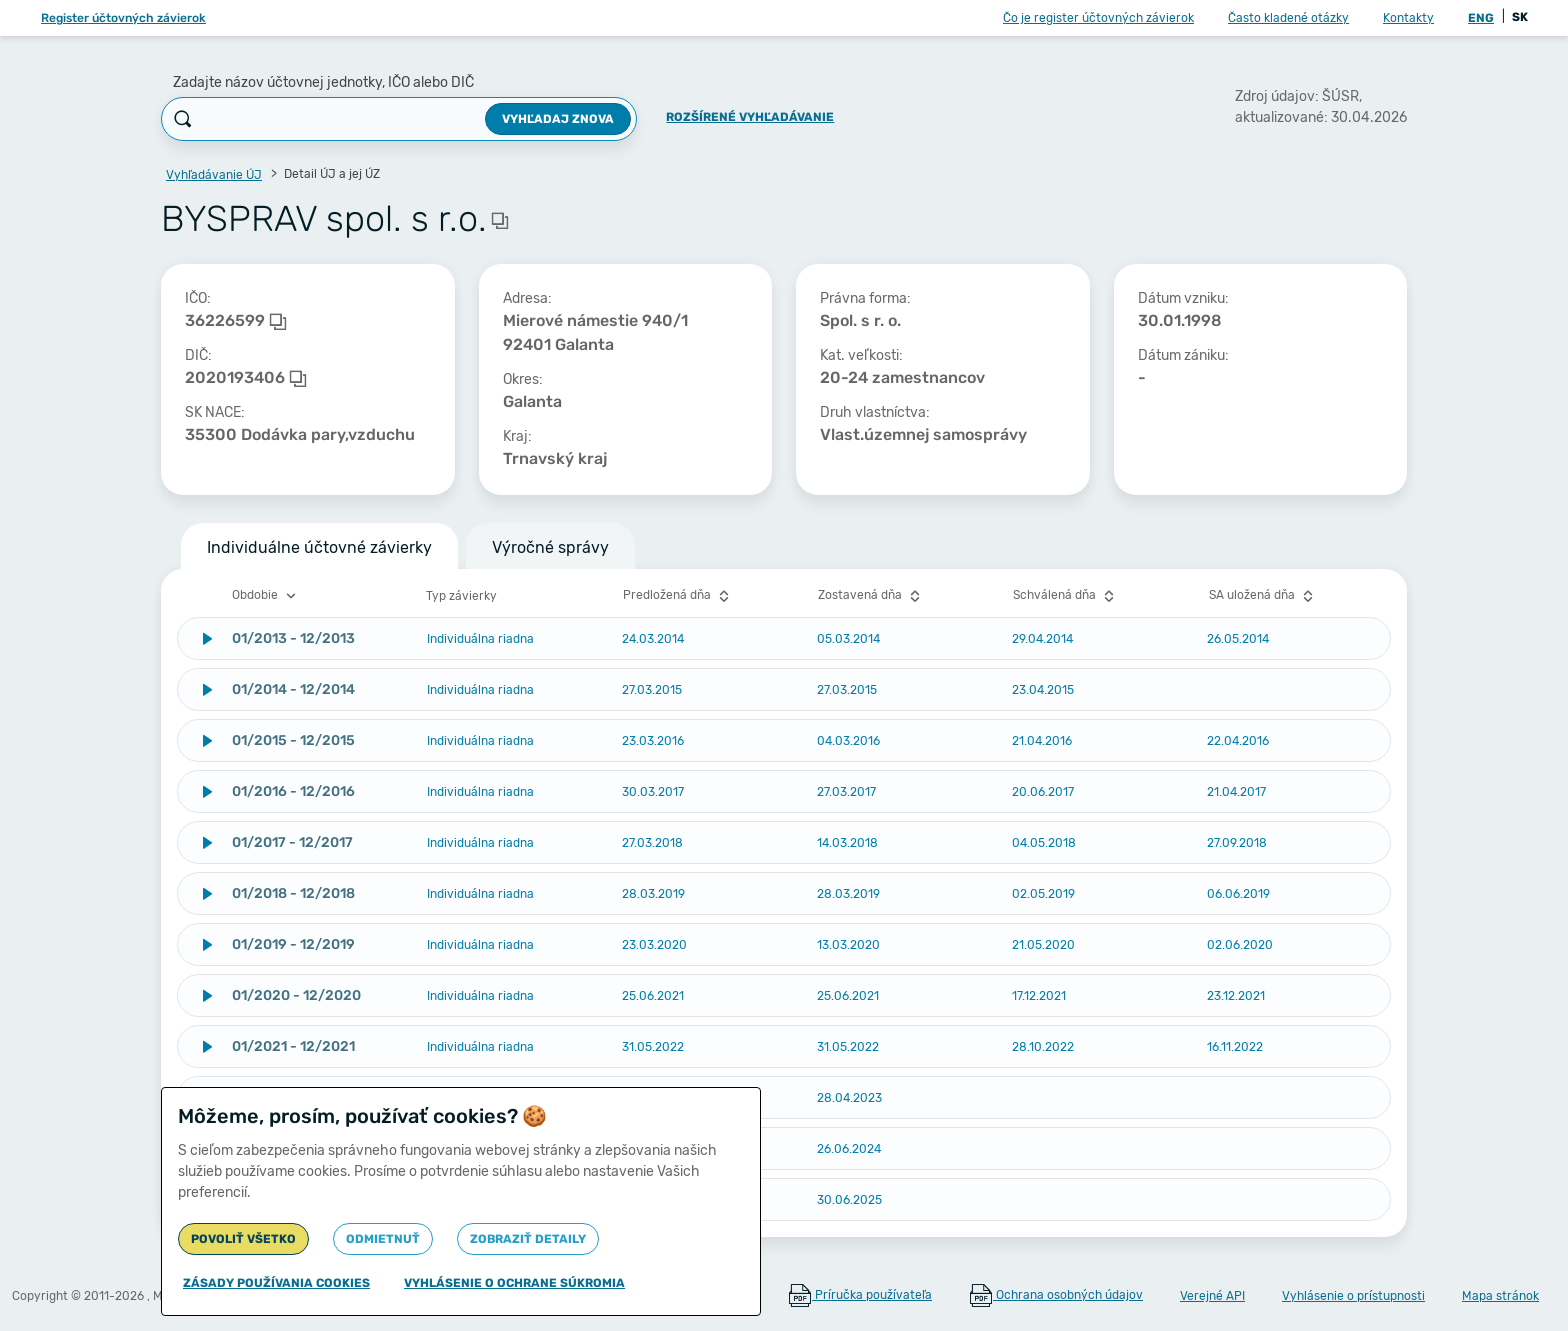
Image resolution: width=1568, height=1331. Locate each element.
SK (1520, 17)
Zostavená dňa (871, 596)
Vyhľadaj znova (558, 119)
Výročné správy (550, 547)
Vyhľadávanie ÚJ (214, 175)
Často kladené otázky (1288, 18)
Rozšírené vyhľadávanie (750, 117)
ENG (1481, 18)
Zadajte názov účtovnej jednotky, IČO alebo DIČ (323, 82)
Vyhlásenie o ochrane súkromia (514, 1283)
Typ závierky (461, 596)
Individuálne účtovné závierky (319, 547)
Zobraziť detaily (528, 1239)
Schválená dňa (1066, 596)
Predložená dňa (678, 596)
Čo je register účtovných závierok (1098, 18)
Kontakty (1408, 18)
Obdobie (266, 596)
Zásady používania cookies (276, 1283)
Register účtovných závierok (123, 18)
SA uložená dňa (1263, 596)
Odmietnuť (383, 1239)
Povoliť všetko (243, 1239)
